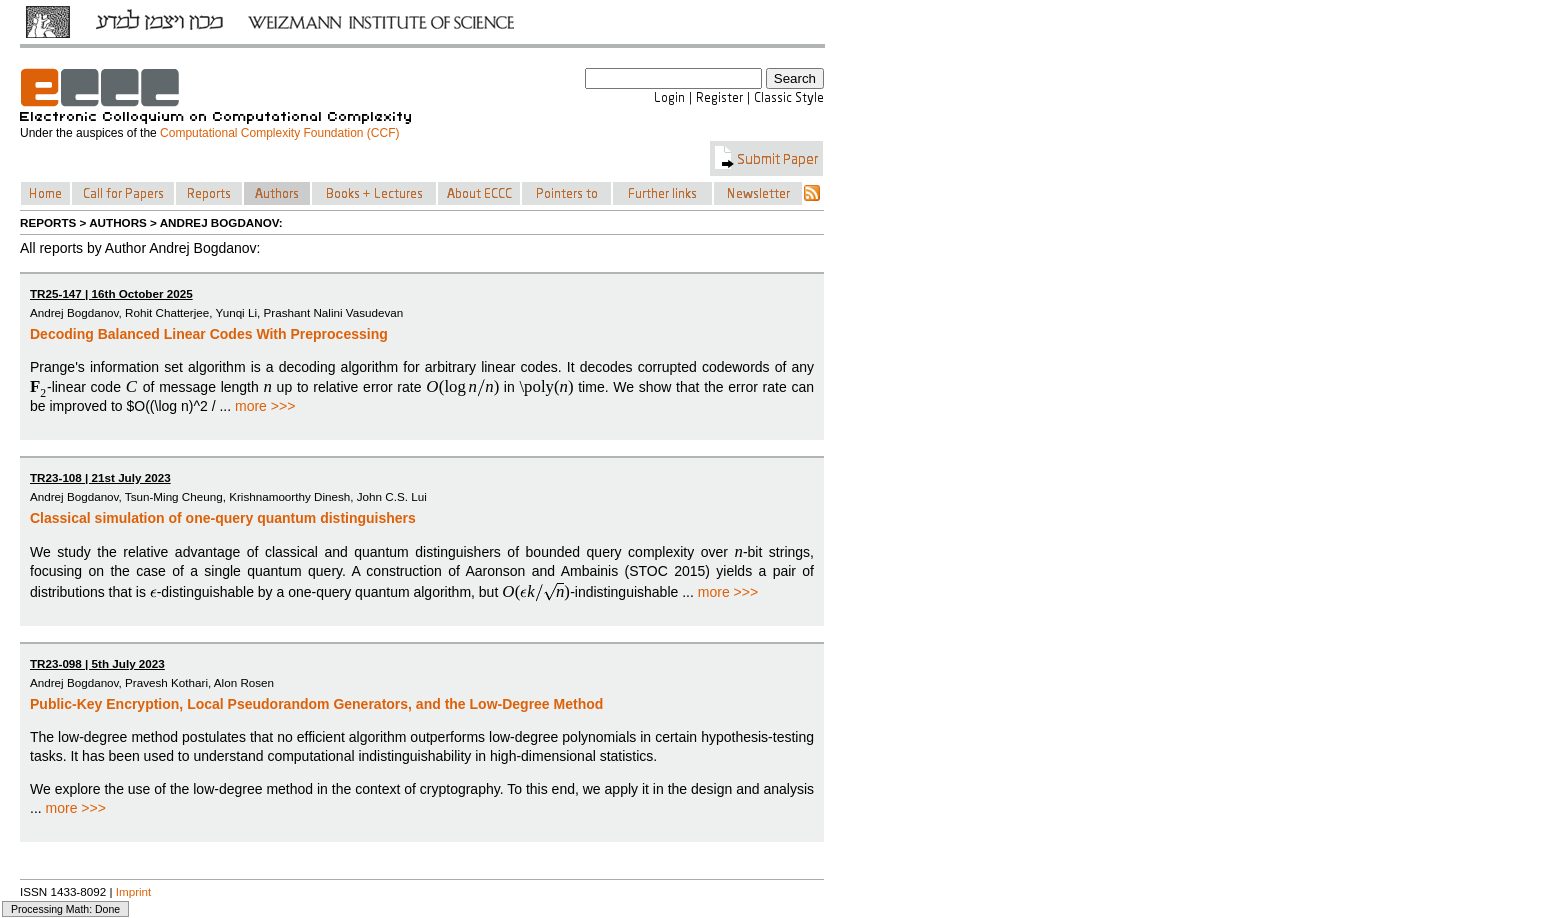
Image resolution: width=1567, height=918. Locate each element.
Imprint (134, 891)
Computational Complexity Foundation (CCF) (279, 133)
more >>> (265, 406)
